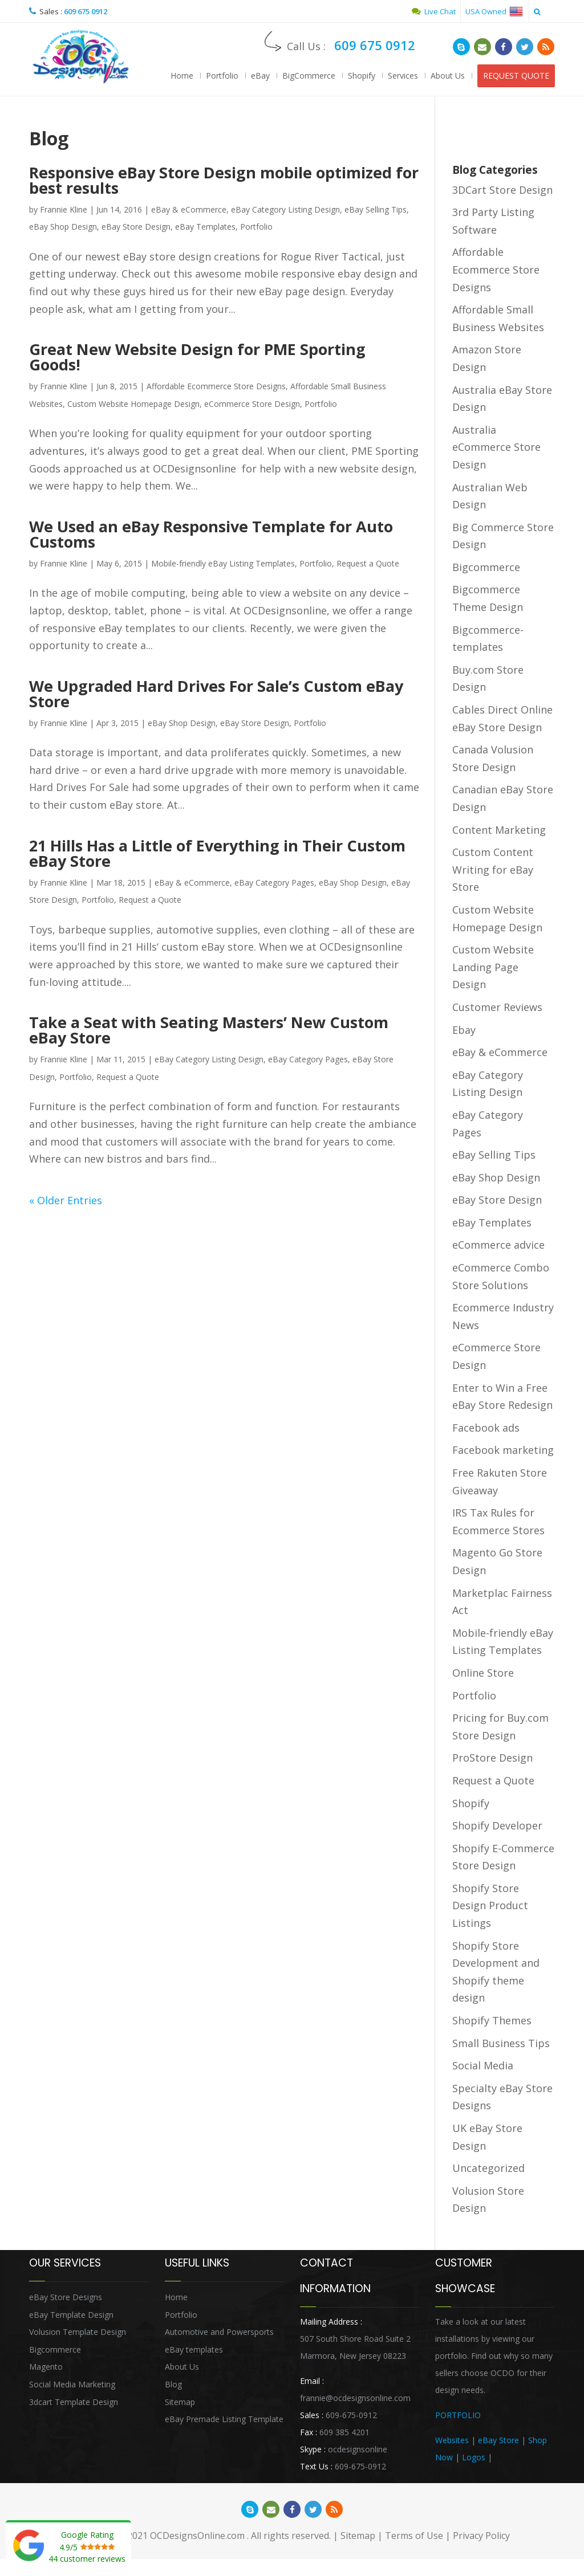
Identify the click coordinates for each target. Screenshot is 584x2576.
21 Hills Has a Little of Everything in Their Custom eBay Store (217, 853)
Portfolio (222, 75)
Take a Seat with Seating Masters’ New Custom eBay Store (208, 1030)
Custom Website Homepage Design (133, 403)
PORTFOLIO (458, 2415)
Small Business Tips (501, 2043)
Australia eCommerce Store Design (496, 447)
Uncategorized (488, 2168)
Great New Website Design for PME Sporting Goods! (197, 357)
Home (182, 75)
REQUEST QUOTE (516, 75)
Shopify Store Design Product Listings (490, 1905)
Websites (452, 2440)
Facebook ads (486, 1427)
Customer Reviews (497, 1007)
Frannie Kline (63, 209)
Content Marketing (499, 830)
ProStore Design (492, 1757)
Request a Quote (367, 563)
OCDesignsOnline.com (197, 2535)
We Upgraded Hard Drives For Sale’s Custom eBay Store (216, 693)
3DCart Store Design (502, 190)
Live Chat (434, 11)
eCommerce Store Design (252, 403)
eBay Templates (205, 226)
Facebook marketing (503, 1450)
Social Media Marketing (72, 2384)
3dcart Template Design (73, 2401)
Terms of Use (414, 2535)
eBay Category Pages (274, 882)
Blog (173, 2384)
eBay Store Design (136, 226)
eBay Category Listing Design (285, 209)
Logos (473, 2457)
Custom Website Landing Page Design (493, 967)
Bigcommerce (486, 567)
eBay (260, 75)
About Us (448, 75)
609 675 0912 (85, 11)
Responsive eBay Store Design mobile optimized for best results (224, 180)
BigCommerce (308, 75)
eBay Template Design (71, 2314)
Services (403, 75)
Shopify (361, 75)
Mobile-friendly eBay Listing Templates (223, 563)
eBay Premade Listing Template (224, 2419)
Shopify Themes (492, 2020)
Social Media (482, 2065)
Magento (46, 2366)
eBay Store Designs (65, 2297)
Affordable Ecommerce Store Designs (216, 386)
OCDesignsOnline (80, 57)
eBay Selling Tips (375, 209)
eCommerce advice (498, 1245)
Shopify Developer (497, 1825)
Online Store (483, 1673)
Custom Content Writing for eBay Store (492, 869)
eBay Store (498, 2440)
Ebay (464, 1030)
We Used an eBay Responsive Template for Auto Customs (211, 534)
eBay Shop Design (63, 226)
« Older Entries (65, 1200)
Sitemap (180, 2401)
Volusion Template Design (77, 2331)
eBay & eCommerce (188, 209)
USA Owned (494, 11)
